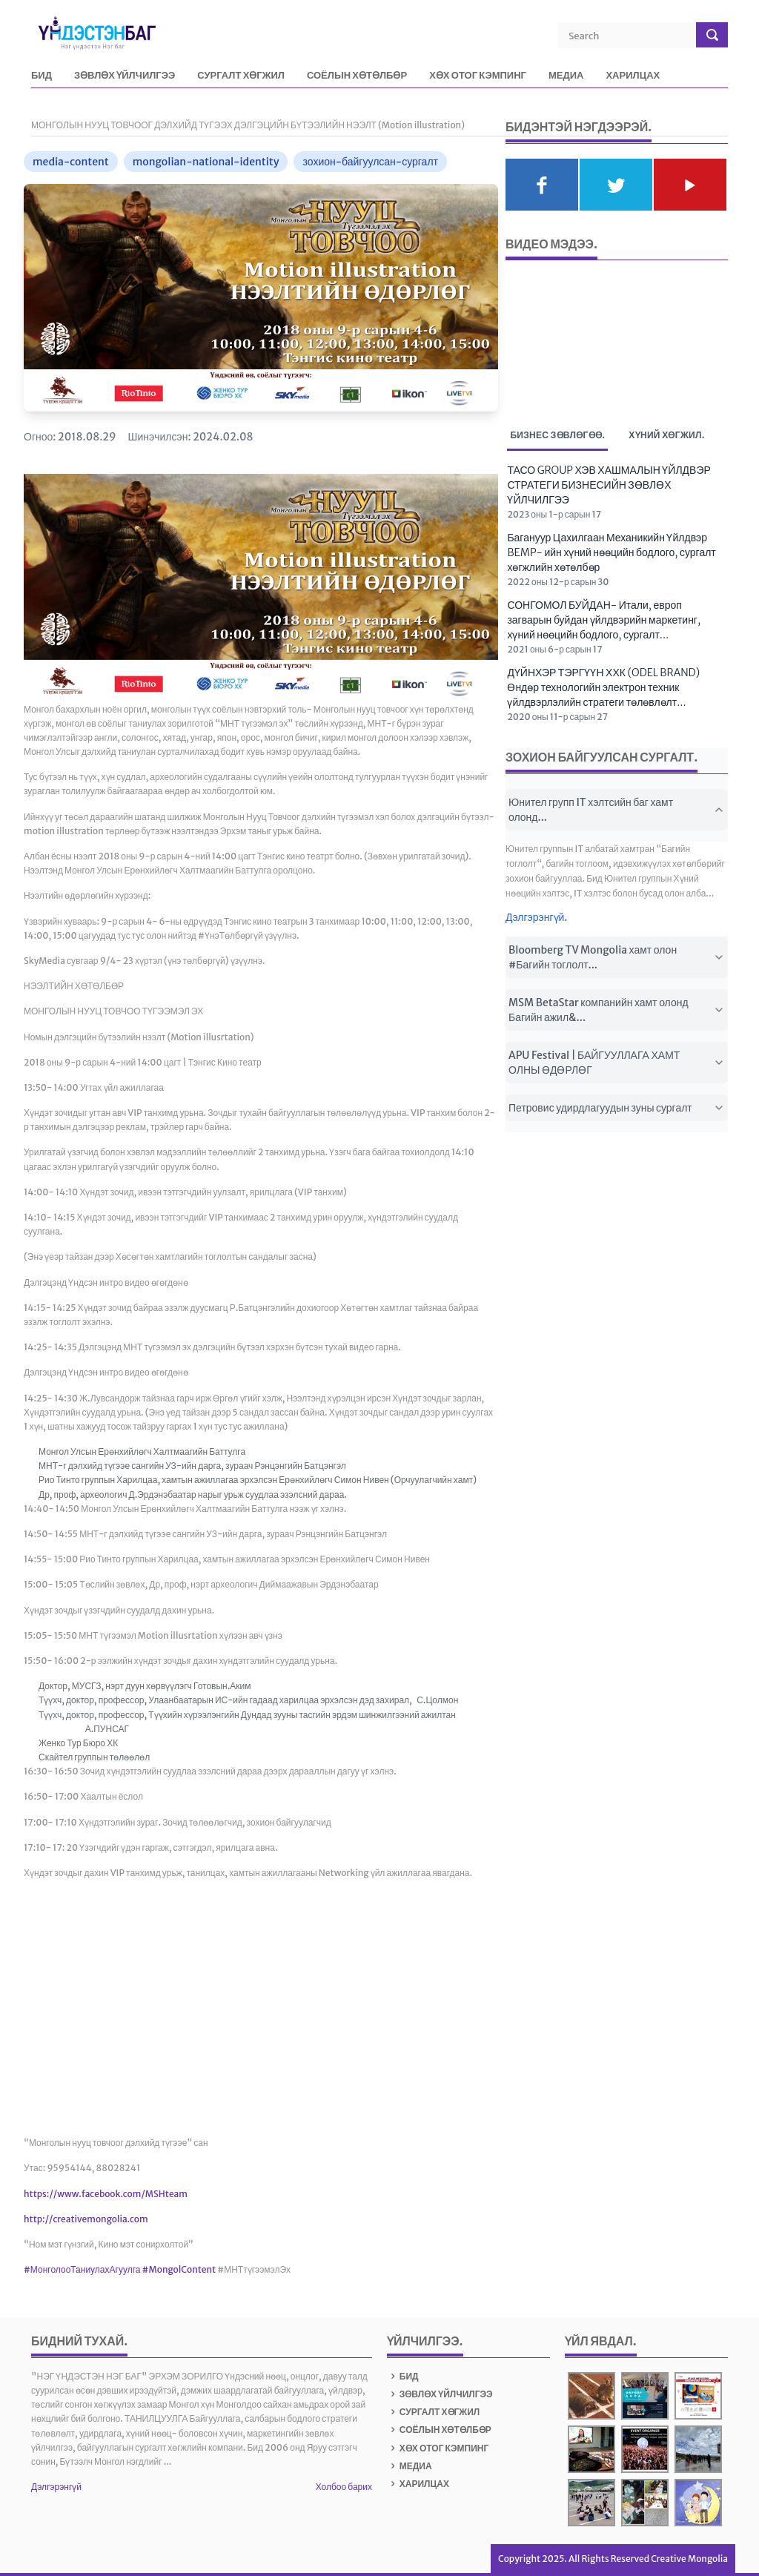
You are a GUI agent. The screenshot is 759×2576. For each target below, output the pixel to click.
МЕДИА (566, 76)
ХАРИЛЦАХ (633, 76)
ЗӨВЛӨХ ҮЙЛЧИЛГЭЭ (124, 76)
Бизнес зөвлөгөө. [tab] (557, 437)
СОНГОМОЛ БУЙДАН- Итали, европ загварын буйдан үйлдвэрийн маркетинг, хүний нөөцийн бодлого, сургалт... (603, 619)
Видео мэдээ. (551, 244)
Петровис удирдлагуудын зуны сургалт (616, 1107)
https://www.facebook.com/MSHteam (106, 2193)
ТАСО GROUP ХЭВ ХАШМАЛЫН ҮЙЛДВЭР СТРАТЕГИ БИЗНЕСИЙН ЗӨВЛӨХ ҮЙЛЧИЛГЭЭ (608, 484)
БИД (41, 76)
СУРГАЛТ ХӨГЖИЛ (241, 76)
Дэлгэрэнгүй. (537, 917)
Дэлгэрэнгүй (56, 2486)
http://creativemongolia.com (86, 2219)
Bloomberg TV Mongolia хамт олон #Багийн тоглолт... (616, 957)
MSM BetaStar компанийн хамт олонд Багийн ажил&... (616, 1010)
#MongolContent (179, 2269)
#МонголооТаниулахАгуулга (82, 2269)
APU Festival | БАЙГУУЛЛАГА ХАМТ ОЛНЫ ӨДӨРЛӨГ (616, 1062)
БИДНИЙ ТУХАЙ (77, 2341)
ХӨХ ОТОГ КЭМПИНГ (477, 76)
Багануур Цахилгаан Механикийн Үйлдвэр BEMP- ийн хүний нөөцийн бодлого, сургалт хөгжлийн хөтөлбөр (611, 552)
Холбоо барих (344, 2486)
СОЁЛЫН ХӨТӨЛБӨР (357, 76)
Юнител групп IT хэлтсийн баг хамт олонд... (616, 810)
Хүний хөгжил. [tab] (666, 434)
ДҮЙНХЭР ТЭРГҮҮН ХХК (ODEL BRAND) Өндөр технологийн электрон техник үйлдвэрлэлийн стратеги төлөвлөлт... (603, 687)
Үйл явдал (599, 2341)
